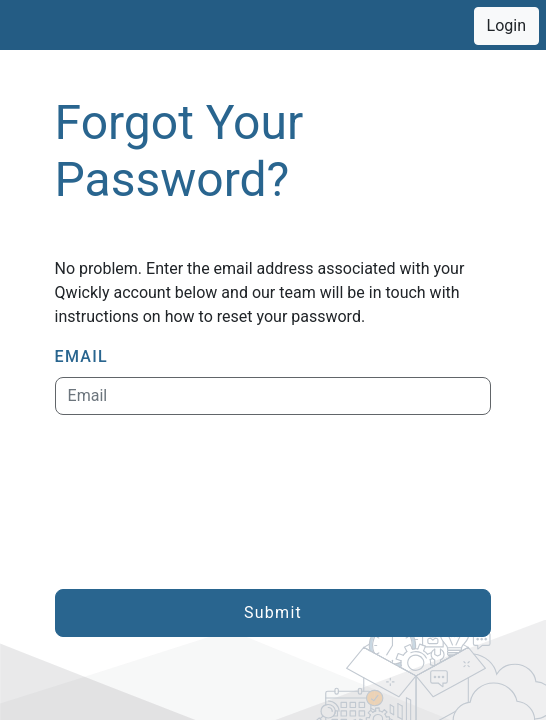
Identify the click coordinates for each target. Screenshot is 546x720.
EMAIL (81, 356)
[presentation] (207, 502)
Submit (273, 612)
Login (506, 25)
